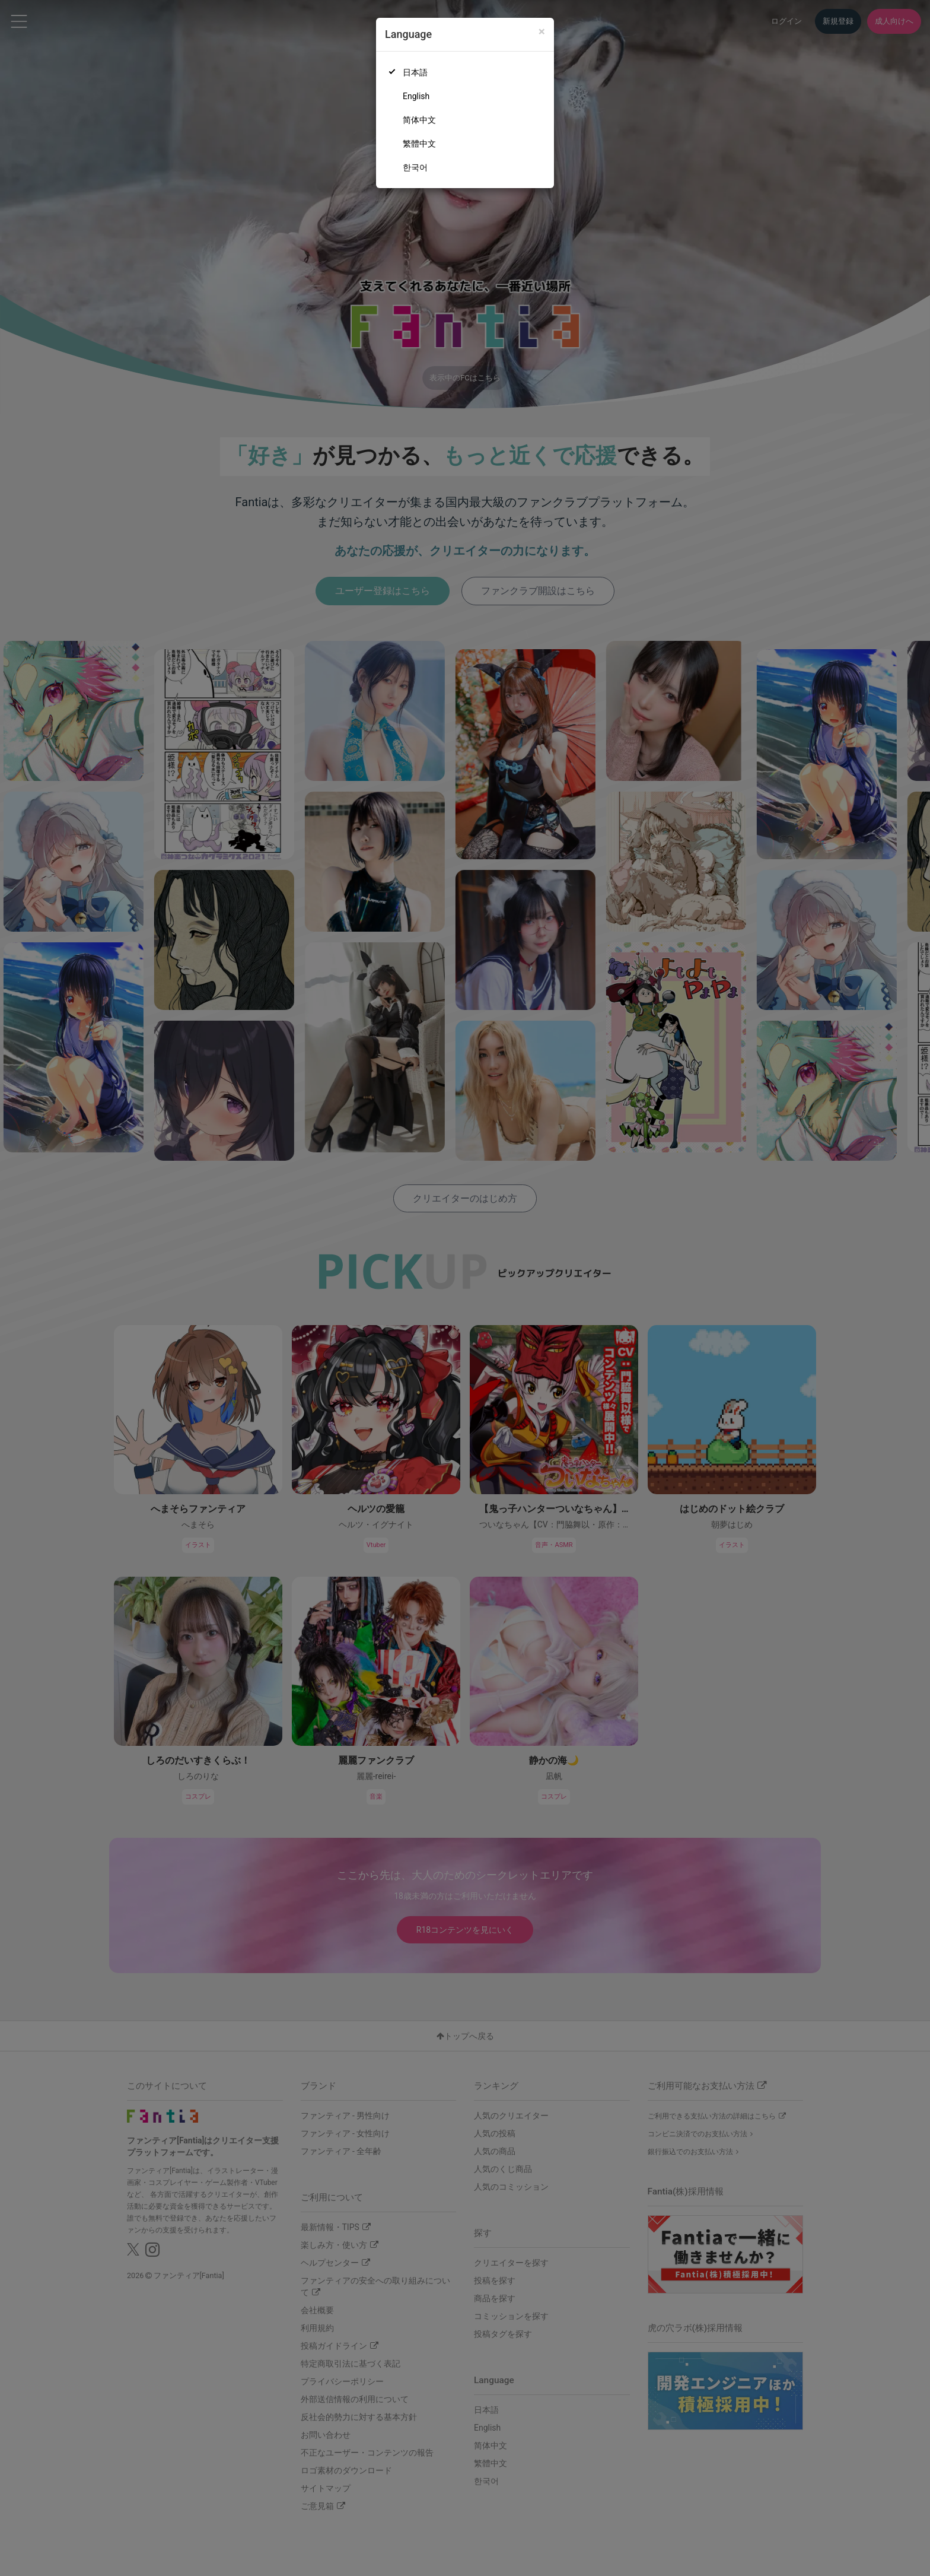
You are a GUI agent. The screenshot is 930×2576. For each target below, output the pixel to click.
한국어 (415, 167)
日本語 (415, 72)
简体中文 (419, 120)
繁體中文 (419, 143)
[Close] (542, 32)
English (416, 96)
